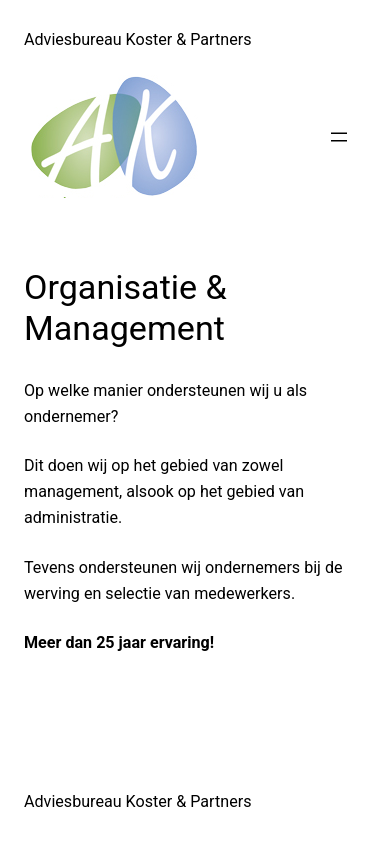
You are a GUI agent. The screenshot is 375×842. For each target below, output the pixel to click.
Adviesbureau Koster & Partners (137, 39)
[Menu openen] (339, 137)
